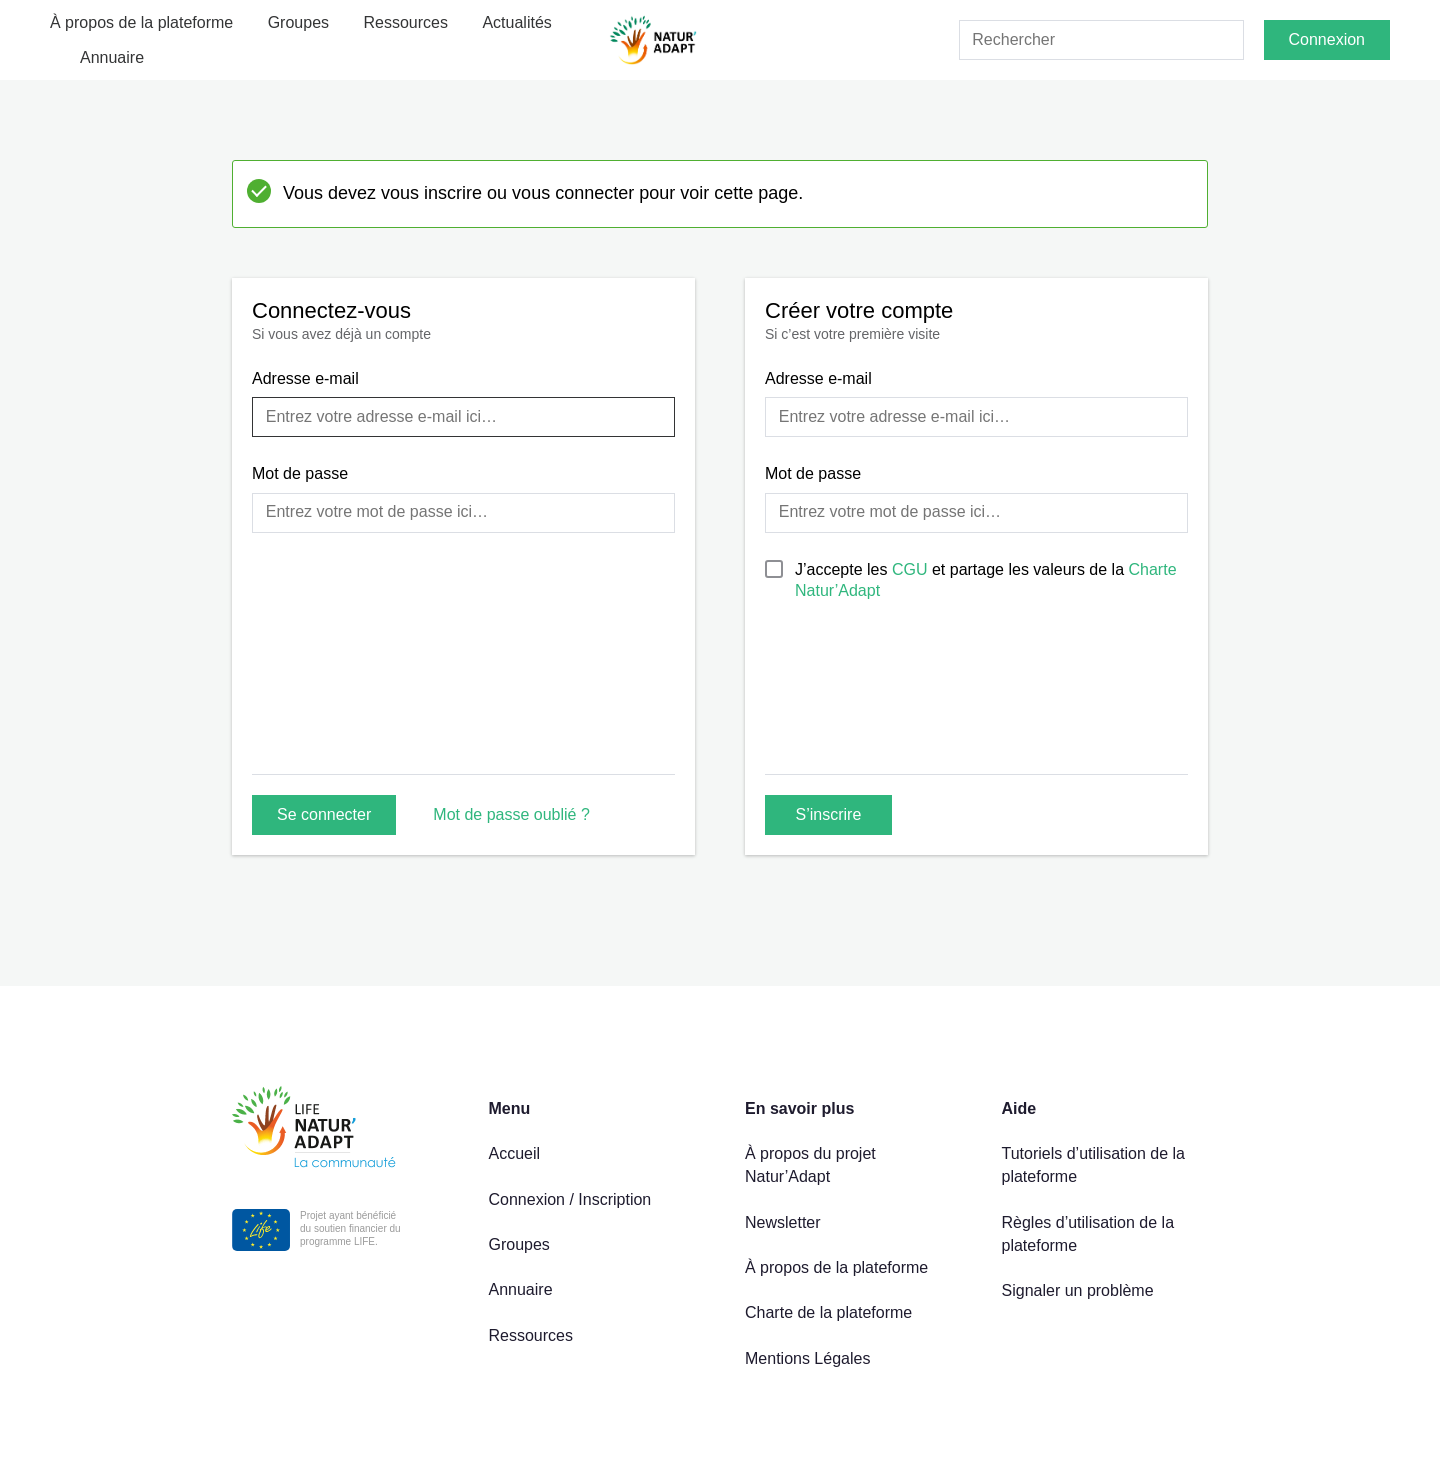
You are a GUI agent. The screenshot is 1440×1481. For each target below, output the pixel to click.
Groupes (298, 22)
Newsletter (783, 1222)
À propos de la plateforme (141, 22)
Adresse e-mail (305, 378)
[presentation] (917, 709)
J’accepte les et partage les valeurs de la (986, 580)
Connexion (1327, 39)
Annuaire (112, 57)
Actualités (516, 22)
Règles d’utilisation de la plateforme (1088, 1234)
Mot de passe (300, 473)
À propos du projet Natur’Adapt (810, 1165)
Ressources (406, 22)
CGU (912, 569)
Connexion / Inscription (570, 1199)
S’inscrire (829, 814)
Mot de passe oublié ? (511, 814)
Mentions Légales (807, 1358)
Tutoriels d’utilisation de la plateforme (1094, 1165)
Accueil (515, 1153)
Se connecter (324, 814)
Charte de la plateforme (828, 1312)
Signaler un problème (1078, 1290)
